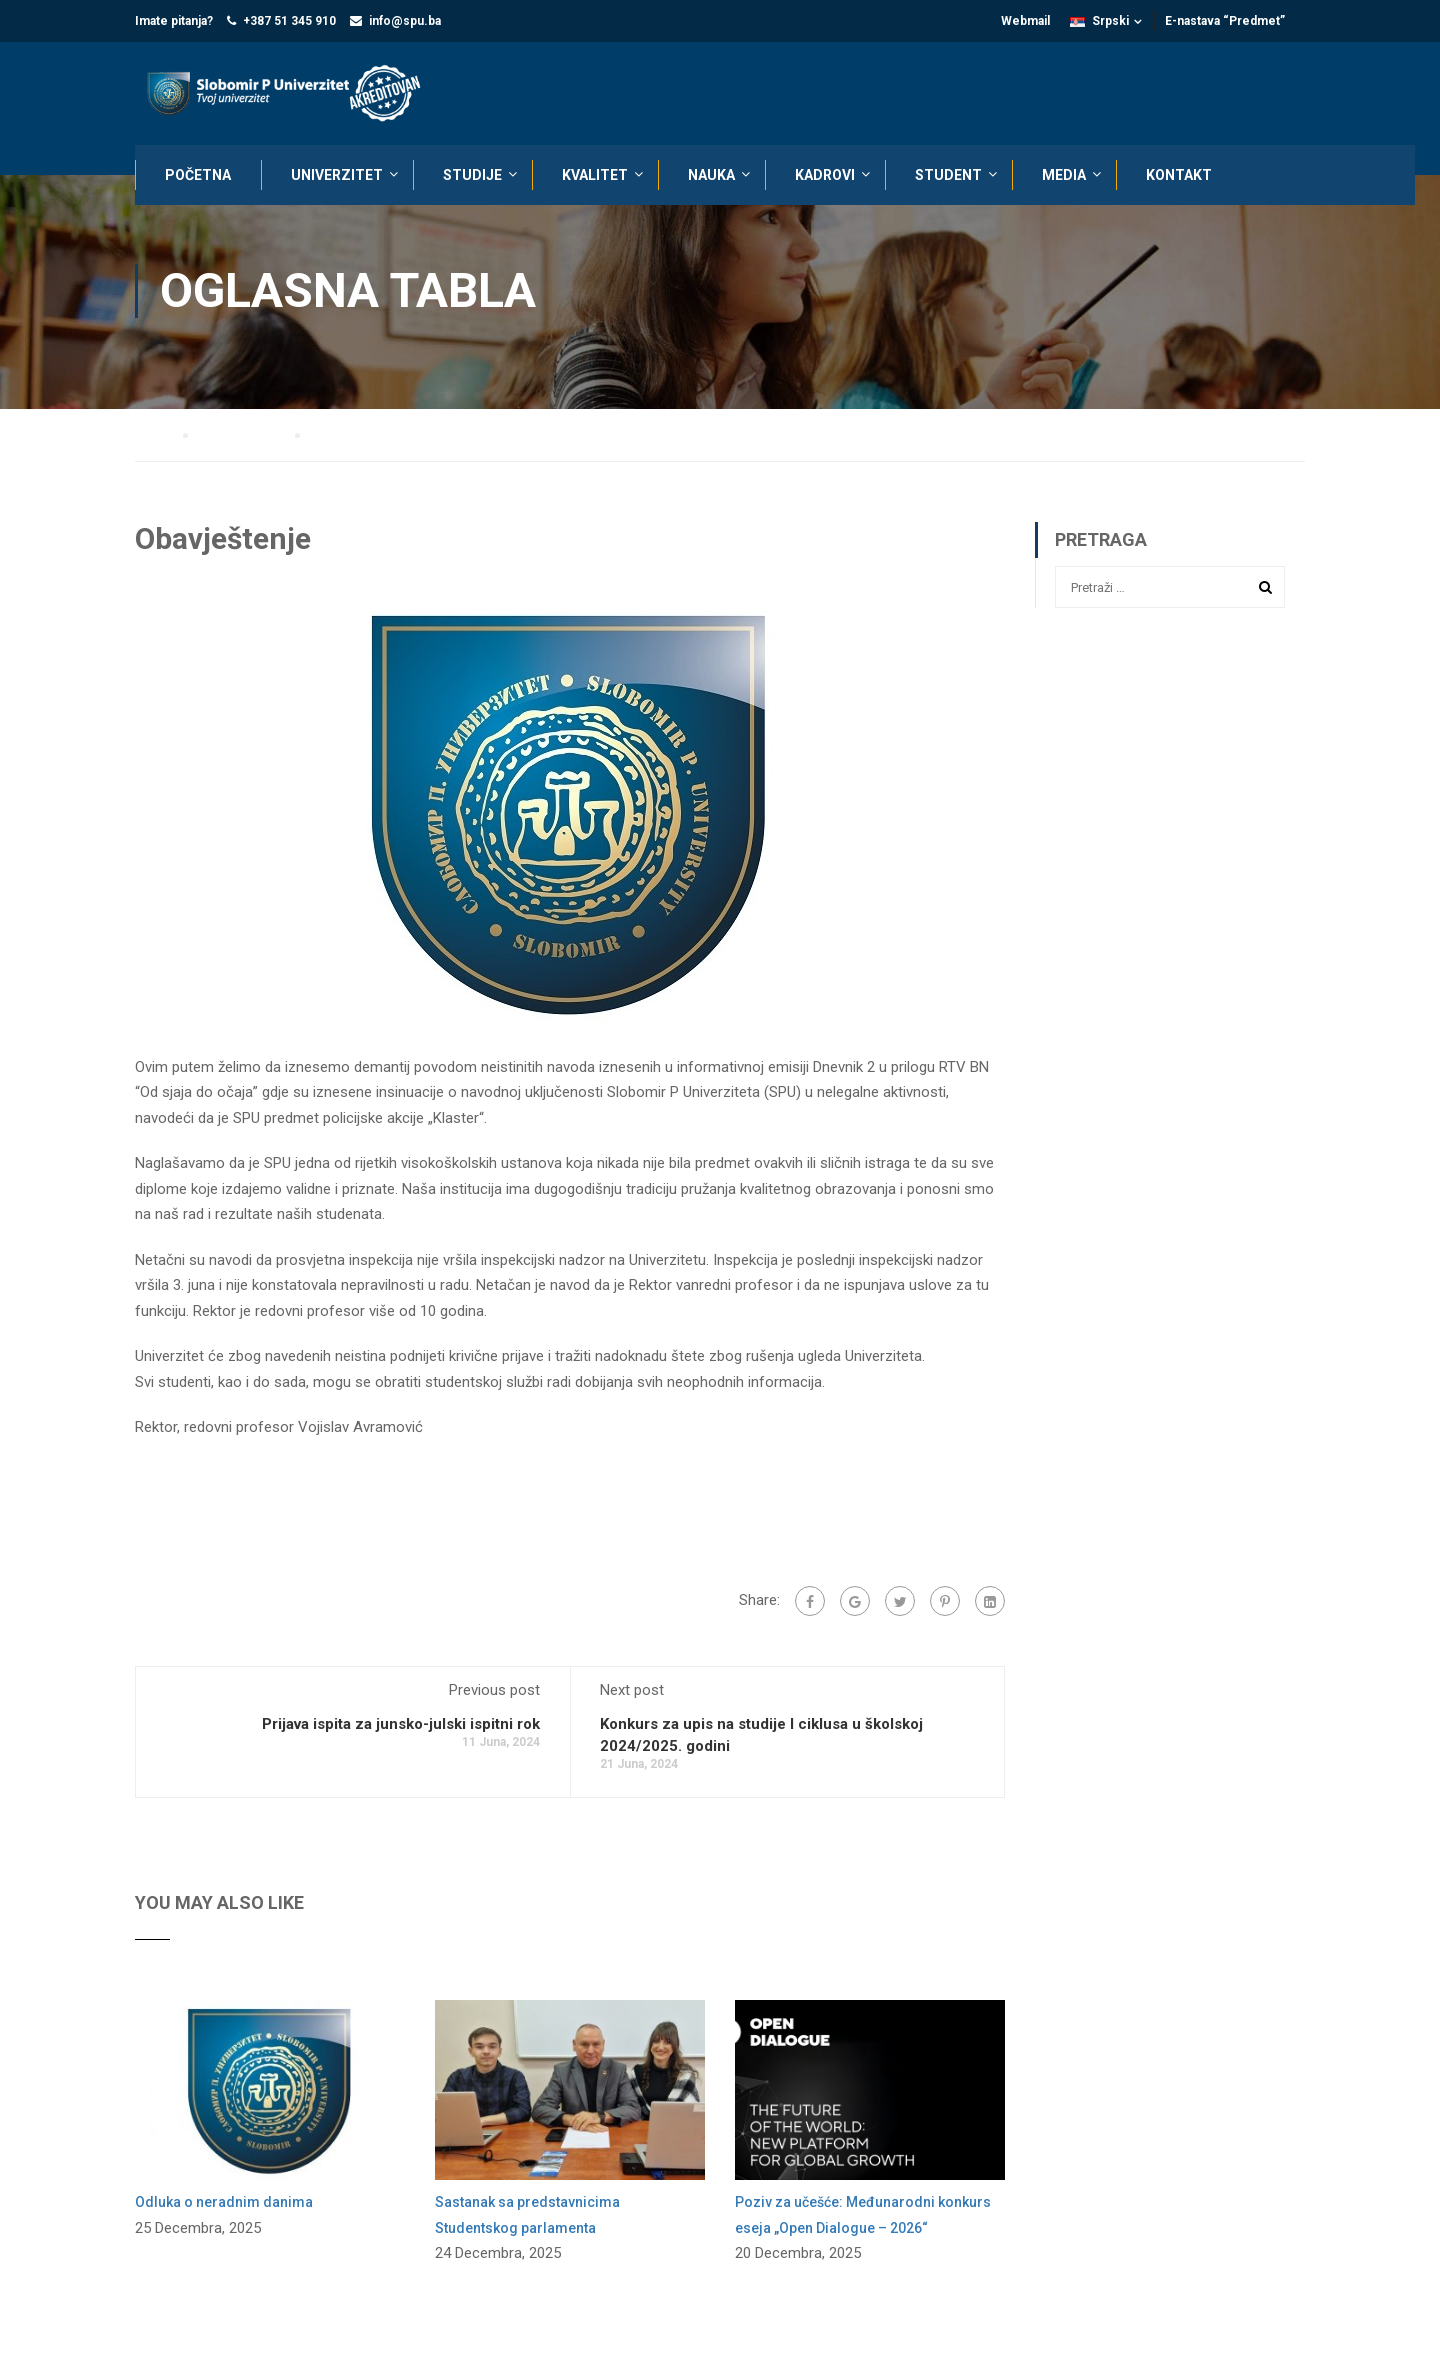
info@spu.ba (405, 21)
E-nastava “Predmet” (1225, 21)
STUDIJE (472, 175)
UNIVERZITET (337, 175)
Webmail (1025, 21)
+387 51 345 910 (289, 21)
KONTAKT (1179, 175)
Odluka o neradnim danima (224, 2203)
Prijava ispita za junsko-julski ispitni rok (401, 1725)
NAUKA (711, 175)
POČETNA (198, 175)
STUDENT (948, 175)
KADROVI (825, 175)
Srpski (1099, 21)
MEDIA (1064, 175)
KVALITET (595, 175)
